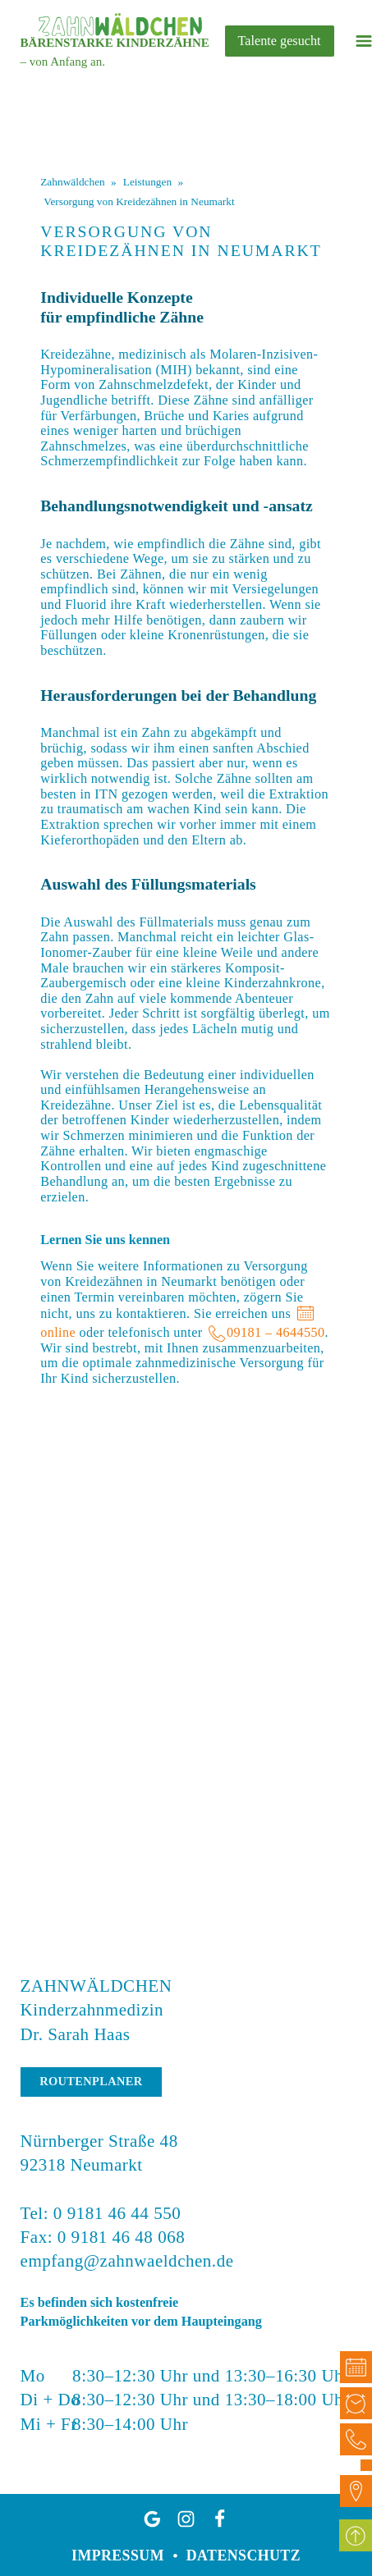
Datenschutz (243, 2555)
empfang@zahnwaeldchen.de (127, 2261)
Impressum (117, 2555)
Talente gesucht (279, 41)
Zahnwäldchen (72, 182)
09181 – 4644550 (275, 1332)
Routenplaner (90, 2081)
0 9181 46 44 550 (117, 2213)
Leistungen (147, 182)
